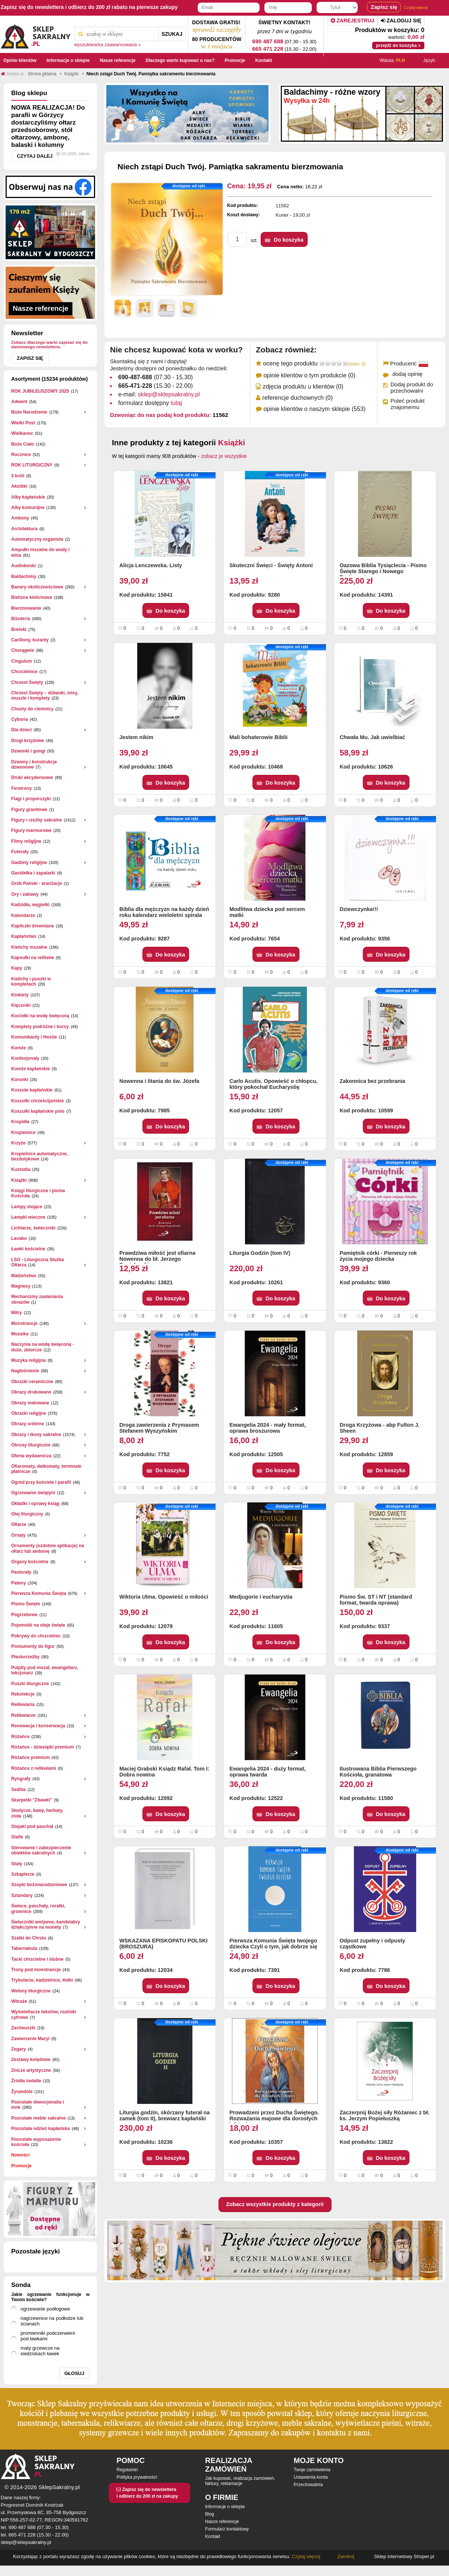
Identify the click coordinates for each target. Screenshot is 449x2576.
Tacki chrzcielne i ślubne (37, 1959)
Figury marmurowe (31, 830)
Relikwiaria (23, 1704)
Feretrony (21, 788)
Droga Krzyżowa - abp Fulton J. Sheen (380, 1428)
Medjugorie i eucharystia (260, 1597)
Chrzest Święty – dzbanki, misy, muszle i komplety (44, 695)
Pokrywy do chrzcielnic (36, 1636)
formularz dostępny (150, 403)
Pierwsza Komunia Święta (38, 1593)
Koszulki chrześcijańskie (37, 1100)
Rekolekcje (23, 1694)
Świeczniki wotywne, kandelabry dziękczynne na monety (45, 1924)
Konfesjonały (25, 1058)
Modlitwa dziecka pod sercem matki (267, 912)
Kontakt (212, 2536)
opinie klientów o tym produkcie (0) (309, 375)
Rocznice (21, 454)
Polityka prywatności (136, 2477)
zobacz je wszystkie (224, 456)
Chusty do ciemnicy (32, 708)
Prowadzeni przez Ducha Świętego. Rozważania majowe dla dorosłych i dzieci (274, 2116)
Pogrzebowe (24, 1614)
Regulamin (127, 2469)
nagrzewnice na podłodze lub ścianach (52, 2321)
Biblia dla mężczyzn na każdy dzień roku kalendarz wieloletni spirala (164, 912)
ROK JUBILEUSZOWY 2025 (40, 391)
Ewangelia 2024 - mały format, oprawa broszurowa (267, 1428)
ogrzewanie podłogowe (45, 2309)
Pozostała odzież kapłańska (40, 2128)
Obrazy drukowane (31, 1392)
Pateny (18, 1583)
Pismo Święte (25, 1603)
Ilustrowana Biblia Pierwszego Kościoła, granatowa (378, 1772)
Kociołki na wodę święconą (40, 1015)
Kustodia (20, 1169)
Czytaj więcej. (306, 2556)
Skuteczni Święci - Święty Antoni (271, 565)
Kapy (16, 968)
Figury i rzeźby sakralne (36, 820)
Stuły (16, 1863)
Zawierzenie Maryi (30, 2038)
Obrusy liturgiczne (30, 1445)
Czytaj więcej (416, 7)
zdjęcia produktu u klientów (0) (303, 386)
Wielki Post (23, 422)
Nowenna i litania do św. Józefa (159, 1081)
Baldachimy (23, 576)
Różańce (20, 1736)
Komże (18, 1047)
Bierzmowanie (26, 608)
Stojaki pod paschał (32, 1826)
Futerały (20, 851)
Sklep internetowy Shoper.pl (404, 2556)
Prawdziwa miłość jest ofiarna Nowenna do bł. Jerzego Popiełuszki (157, 1257)
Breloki (18, 629)
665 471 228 (267, 48)
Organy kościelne (29, 1561)
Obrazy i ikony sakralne (36, 1434)
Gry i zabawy (24, 894)
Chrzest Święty (27, 682)
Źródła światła (26, 2080)
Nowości (20, 2155)
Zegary (18, 2049)
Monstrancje (24, 1323)
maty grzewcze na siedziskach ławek (40, 2350)
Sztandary (21, 1895)
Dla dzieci (21, 729)
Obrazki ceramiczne (32, 1381)
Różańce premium (30, 1757)
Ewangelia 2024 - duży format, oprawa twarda (267, 1772)
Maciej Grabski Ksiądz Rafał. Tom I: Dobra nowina (164, 1772)
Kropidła (20, 1121)
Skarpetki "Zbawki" (31, 1800)
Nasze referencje (222, 2521)
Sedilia (18, 1789)
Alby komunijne (27, 507)
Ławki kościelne (28, 1248)
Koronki (19, 1079)
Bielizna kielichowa (31, 597)
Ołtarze (18, 1524)
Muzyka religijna (28, 1360)
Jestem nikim (136, 737)
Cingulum (21, 661)
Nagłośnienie (25, 1370)
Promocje (21, 2165)
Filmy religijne (26, 841)
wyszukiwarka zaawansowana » (107, 44)
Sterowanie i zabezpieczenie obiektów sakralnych (41, 1850)
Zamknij (346, 2556)
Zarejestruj (352, 20)
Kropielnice (23, 1132)
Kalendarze (23, 915)
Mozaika (20, 1333)
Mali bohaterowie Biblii (258, 737)
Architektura (24, 528)
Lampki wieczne (28, 1217)
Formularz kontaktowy (227, 2529)
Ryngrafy (21, 1778)
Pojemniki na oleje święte (38, 1625)
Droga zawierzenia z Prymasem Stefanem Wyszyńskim (159, 1428)
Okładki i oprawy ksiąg (35, 1503)
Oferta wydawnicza (31, 1455)
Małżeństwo (23, 1275)
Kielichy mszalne (29, 947)
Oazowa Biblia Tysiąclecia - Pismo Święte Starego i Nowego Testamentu (383, 569)
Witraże (19, 2001)
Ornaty (18, 1535)
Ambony (20, 518)
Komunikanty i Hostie (34, 1037)
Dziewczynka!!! (359, 909)
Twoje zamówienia (312, 2469)
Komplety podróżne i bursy (40, 1026)
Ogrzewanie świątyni (33, 1492)
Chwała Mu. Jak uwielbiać (372, 737)
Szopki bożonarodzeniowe (39, 1884)
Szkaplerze (22, 1874)
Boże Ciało (22, 444)
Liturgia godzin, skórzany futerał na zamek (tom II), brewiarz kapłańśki (164, 2115)
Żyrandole (21, 2091)
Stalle (17, 1837)
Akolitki (19, 486)
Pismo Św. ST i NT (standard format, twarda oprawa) (376, 1600)
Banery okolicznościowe (37, 587)
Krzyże (18, 1143)
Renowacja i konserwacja (38, 1725)
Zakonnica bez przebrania (372, 1081)
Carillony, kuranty (29, 640)
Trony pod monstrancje (36, 1969)
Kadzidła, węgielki (30, 904)
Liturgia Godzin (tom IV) (259, 1253)
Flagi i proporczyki (31, 798)
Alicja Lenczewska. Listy (150, 565)
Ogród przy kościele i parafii (41, 1482)
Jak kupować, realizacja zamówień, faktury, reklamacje (240, 2481)
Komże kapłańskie (30, 1068)
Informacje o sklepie (225, 2506)
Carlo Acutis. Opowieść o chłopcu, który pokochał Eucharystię (273, 1084)
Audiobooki (23, 565)
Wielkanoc (22, 433)
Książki (18, 1180)
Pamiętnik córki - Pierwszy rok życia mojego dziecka (378, 1256)
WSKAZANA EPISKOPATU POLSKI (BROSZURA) (163, 1944)
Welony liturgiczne (31, 1991)
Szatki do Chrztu (28, 1938)
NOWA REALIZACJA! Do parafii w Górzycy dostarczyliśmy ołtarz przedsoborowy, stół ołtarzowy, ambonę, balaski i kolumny (48, 126)
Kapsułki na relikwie (32, 957)
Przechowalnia (308, 2484)
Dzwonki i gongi (28, 751)
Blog (209, 2514)
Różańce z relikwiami (33, 1768)
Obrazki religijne (28, 1413)
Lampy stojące (26, 1206)
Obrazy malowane (30, 1402)
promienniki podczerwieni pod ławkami (48, 2335)
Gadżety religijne (29, 862)
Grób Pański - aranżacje (36, 883)
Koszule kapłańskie (32, 1090)
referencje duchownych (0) (297, 398)
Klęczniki (21, 1005)
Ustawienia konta (311, 2477)
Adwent (19, 401)
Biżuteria (20, 618)
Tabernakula (24, 1948)
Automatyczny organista (37, 539)
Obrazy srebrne (27, 1423)
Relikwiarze (23, 1715)
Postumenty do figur (33, 1646)
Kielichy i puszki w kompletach (31, 981)
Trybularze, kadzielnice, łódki (42, 1980)
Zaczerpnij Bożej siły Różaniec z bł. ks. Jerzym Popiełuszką (385, 2115)
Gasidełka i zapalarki (33, 873)
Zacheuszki (23, 2027)
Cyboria (19, 719)
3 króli (17, 475)
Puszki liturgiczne (30, 1683)
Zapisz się (30, 358)
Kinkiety (20, 995)
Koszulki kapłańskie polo (38, 1111)
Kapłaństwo (23, 936)
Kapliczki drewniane (32, 926)
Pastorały (21, 1572)
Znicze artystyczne (31, 2070)
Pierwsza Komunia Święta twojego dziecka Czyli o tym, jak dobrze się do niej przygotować (273, 1944)
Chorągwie (22, 650)
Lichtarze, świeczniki (33, 1228)
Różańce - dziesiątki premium (42, 1747)
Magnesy (20, 1286)
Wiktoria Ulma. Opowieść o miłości (163, 1597)
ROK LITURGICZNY (32, 465)
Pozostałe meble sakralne (38, 2118)
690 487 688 (267, 41)
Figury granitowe (29, 809)
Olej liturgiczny (27, 1514)
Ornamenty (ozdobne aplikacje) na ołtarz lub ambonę (47, 1548)
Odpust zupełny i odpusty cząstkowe (372, 1944)
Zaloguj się (401, 20)
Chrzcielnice (24, 671)
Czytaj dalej (35, 156)
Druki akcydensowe (32, 777)
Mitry (16, 1312)
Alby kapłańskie (28, 497)
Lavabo (19, 1238)
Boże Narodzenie (29, 412)
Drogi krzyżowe (27, 740)
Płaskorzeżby (25, 1656)
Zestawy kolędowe (30, 2059)
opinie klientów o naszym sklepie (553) (314, 409)
